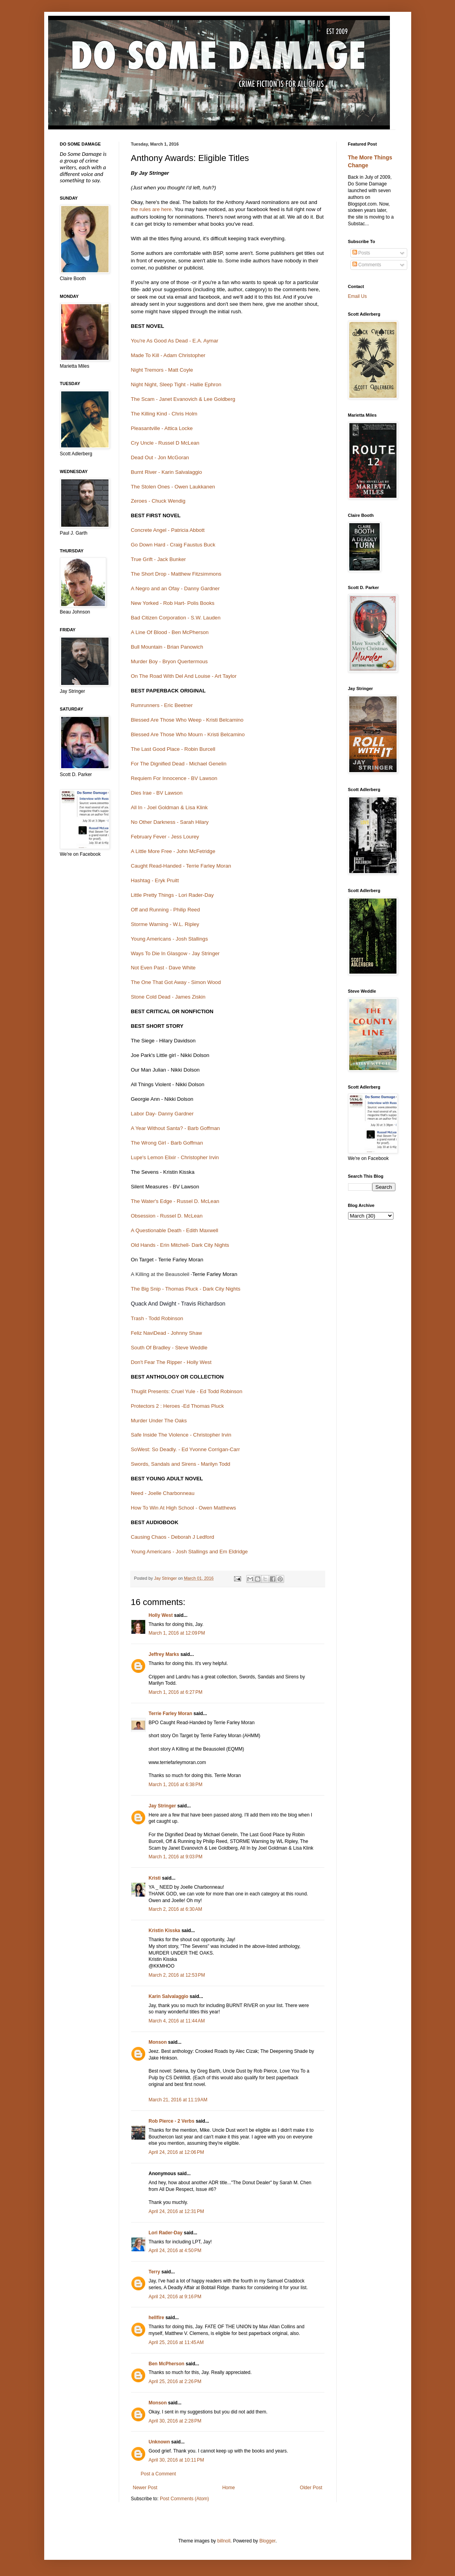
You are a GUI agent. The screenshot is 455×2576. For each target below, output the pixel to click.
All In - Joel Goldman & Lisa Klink (169, 807)
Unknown (159, 2442)
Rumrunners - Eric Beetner (162, 705)
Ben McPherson (167, 2363)
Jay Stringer (162, 1806)
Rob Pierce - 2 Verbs (172, 2121)
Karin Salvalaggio (169, 1996)
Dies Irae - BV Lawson (157, 793)
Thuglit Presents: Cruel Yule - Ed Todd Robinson (186, 1391)
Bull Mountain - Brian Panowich (167, 647)
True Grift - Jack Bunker (158, 559)
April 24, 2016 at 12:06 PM (176, 2152)
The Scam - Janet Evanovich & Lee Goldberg (183, 399)
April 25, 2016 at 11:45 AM (176, 2342)
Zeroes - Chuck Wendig (158, 501)
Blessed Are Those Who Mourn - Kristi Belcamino (188, 734)
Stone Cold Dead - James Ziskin (168, 997)
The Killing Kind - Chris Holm (165, 414)
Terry (154, 2272)
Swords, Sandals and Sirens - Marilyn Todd (180, 1464)
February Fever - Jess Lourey (165, 837)
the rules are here (151, 209)
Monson (158, 2042)
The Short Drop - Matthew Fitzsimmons (176, 574)
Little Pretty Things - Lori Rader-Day (172, 895)
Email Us (357, 296)
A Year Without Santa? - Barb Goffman (175, 1128)
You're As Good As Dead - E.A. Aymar (175, 341)
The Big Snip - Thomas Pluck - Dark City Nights (186, 1289)
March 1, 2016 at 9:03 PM (175, 1857)
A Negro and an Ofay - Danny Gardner (175, 588)
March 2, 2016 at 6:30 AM (175, 1909)
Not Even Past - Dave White (164, 968)
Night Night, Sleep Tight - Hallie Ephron (176, 384)
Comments (366, 265)
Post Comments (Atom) (184, 2498)
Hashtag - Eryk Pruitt (155, 880)
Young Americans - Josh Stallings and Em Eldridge (190, 1552)
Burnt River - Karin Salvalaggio (167, 472)
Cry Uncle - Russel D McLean (166, 443)
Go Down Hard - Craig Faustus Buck (173, 545)
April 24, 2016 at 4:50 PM (175, 2250)
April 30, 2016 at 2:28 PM (175, 2421)
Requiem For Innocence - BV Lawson (174, 778)
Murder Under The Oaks (159, 1421)
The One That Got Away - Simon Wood (176, 982)
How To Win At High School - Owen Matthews (183, 1508)
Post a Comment (158, 2474)
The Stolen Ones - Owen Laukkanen (173, 487)
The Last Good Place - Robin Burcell (173, 749)
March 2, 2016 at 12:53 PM (177, 1975)
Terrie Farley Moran (170, 1713)
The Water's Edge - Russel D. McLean (175, 1201)
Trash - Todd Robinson (157, 1318)
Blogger (267, 2541)
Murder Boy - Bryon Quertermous (170, 661)
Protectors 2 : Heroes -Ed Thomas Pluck (177, 1406)
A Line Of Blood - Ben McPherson (170, 632)
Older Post (311, 2487)
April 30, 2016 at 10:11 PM (176, 2460)
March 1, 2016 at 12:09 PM (177, 1633)
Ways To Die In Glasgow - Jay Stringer (176, 953)
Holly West (161, 1615)
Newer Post (145, 2487)
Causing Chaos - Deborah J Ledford (172, 1537)
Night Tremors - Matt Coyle (162, 370)
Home (228, 2487)
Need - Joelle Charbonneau (163, 1493)
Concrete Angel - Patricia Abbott (168, 530)
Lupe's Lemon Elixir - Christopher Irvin (175, 1157)
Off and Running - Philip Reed (165, 910)
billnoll (223, 2541)
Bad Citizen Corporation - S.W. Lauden (176, 618)
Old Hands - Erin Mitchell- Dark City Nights (180, 1245)
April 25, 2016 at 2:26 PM (175, 2381)
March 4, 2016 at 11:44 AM (177, 2021)
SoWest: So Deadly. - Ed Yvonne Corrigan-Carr (185, 1449)
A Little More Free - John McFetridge (173, 851)
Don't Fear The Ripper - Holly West (171, 1362)
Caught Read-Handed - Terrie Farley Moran (181, 866)
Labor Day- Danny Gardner (162, 1114)
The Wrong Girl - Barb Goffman (167, 1143)
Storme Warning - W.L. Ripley (165, 924)
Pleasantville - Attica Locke (162, 428)
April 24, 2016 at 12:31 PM (176, 2211)
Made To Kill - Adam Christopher (169, 355)
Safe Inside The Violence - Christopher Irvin (181, 1435)
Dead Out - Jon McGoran (160, 457)
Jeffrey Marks (164, 1654)
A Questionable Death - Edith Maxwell (174, 1230)
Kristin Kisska (164, 1930)
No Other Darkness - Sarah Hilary (170, 822)
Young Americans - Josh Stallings (170, 939)
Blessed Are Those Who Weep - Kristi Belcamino (187, 720)
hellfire (156, 2317)
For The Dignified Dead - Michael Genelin (179, 764)
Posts (361, 253)
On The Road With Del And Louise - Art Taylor (184, 676)
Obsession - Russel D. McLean (167, 1216)
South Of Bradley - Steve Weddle (169, 1348)
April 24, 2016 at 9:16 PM (175, 2296)
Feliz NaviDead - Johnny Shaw (166, 1333)
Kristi (155, 1878)
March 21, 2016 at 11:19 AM (178, 2100)
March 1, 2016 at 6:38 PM (175, 1784)
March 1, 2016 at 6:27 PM (175, 1692)
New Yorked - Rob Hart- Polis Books (173, 603)
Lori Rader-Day (166, 2233)
